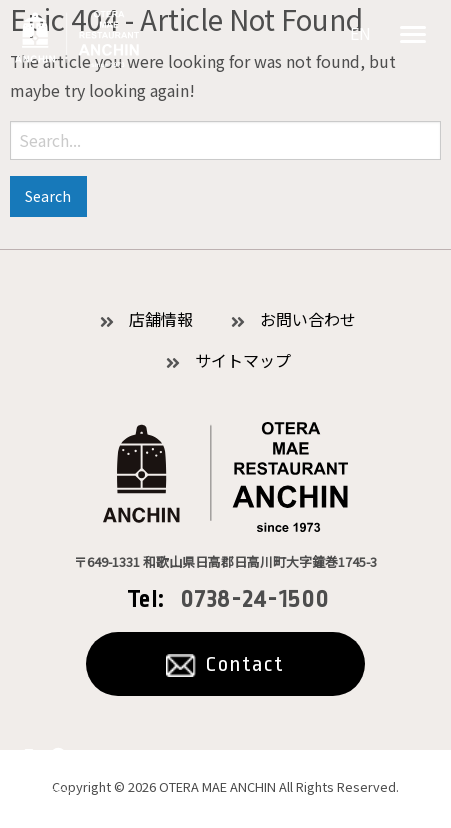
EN (360, 33)
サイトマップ (243, 360)
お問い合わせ (308, 319)
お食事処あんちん (77, 39)
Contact (245, 664)
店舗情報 (161, 319)
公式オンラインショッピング (45, 777)
